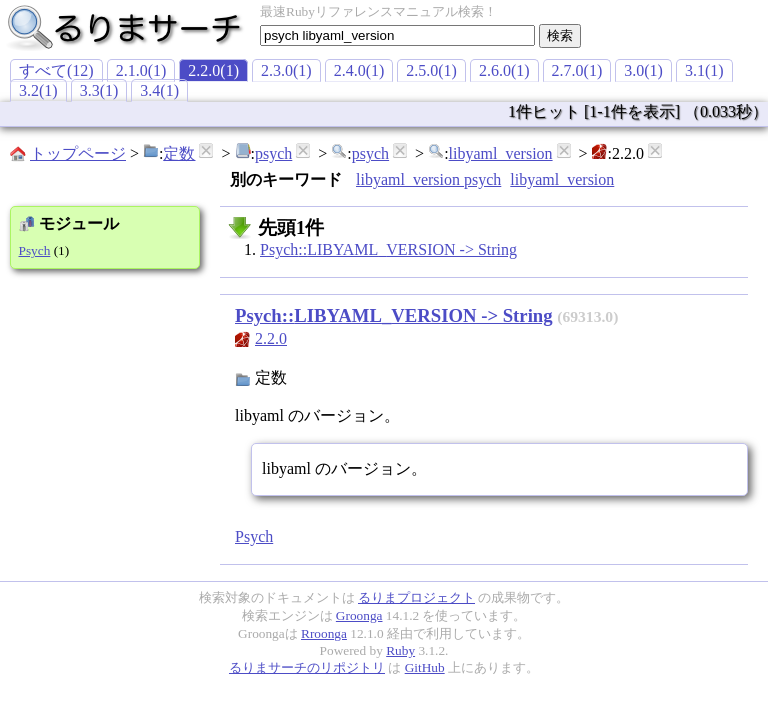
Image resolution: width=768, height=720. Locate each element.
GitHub (425, 667)
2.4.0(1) (359, 70)
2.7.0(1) (577, 70)
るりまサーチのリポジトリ (307, 667)
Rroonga (324, 633)
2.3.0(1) (286, 70)
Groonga (359, 615)
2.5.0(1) (431, 70)
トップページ (78, 153)
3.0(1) (643, 70)
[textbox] (397, 35)
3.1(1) (704, 70)
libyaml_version (501, 153)
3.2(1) (38, 90)
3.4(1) (159, 90)
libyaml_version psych (428, 179)
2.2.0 (271, 338)
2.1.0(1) (141, 70)
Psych (35, 250)
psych (273, 153)
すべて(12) (56, 70)
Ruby (400, 650)
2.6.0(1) (504, 70)
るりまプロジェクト (416, 597)
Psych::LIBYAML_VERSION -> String (388, 249)
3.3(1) (99, 90)
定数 (179, 153)
